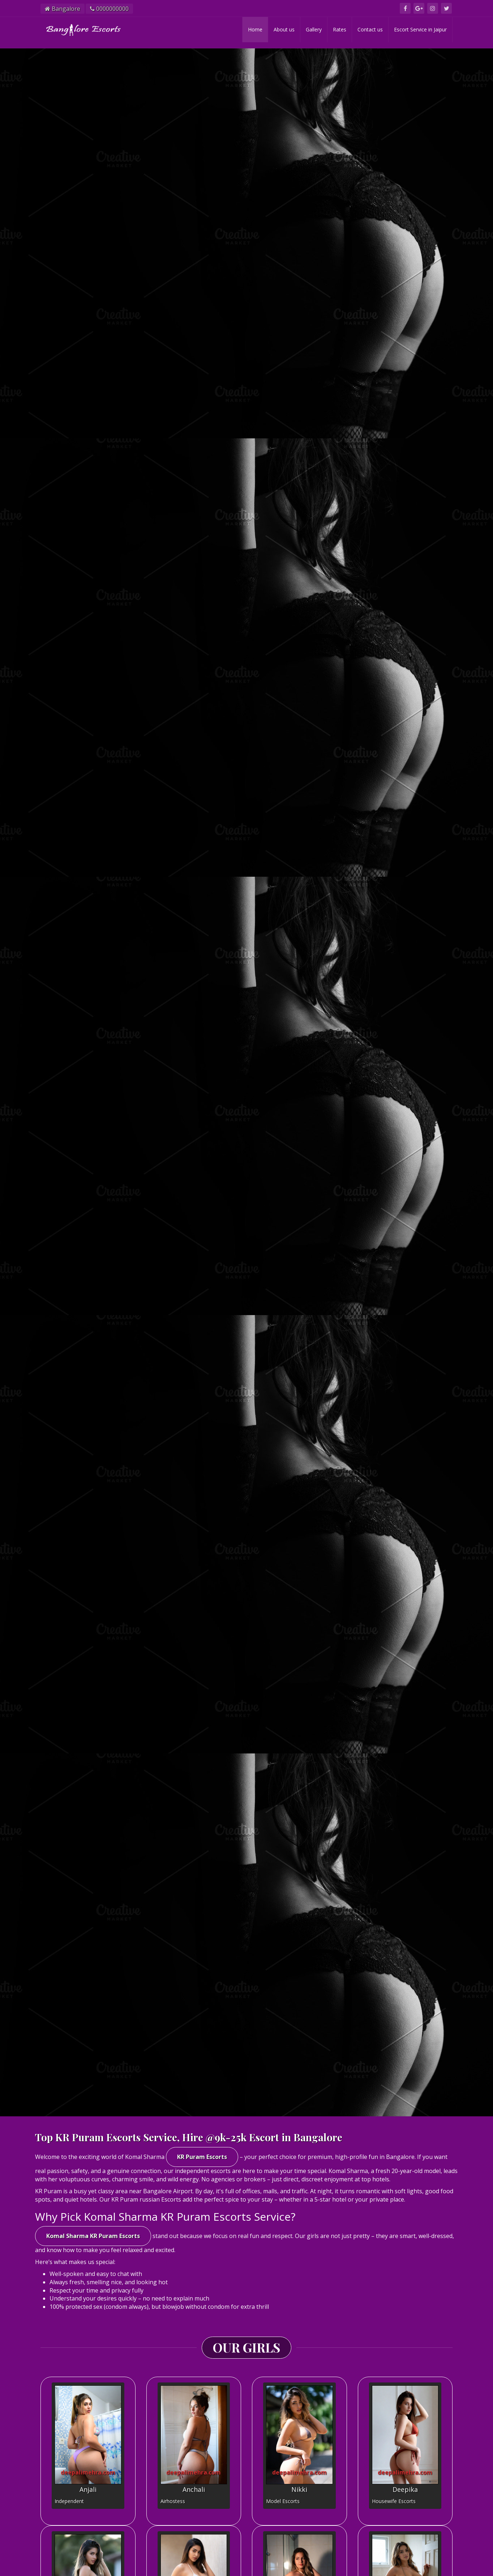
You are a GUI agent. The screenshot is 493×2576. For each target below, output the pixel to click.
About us (284, 29)
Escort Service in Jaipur (420, 29)
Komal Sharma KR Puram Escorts (93, 2236)
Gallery (314, 29)
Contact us (370, 29)
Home (255, 29)
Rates (339, 29)
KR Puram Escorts (202, 2157)
